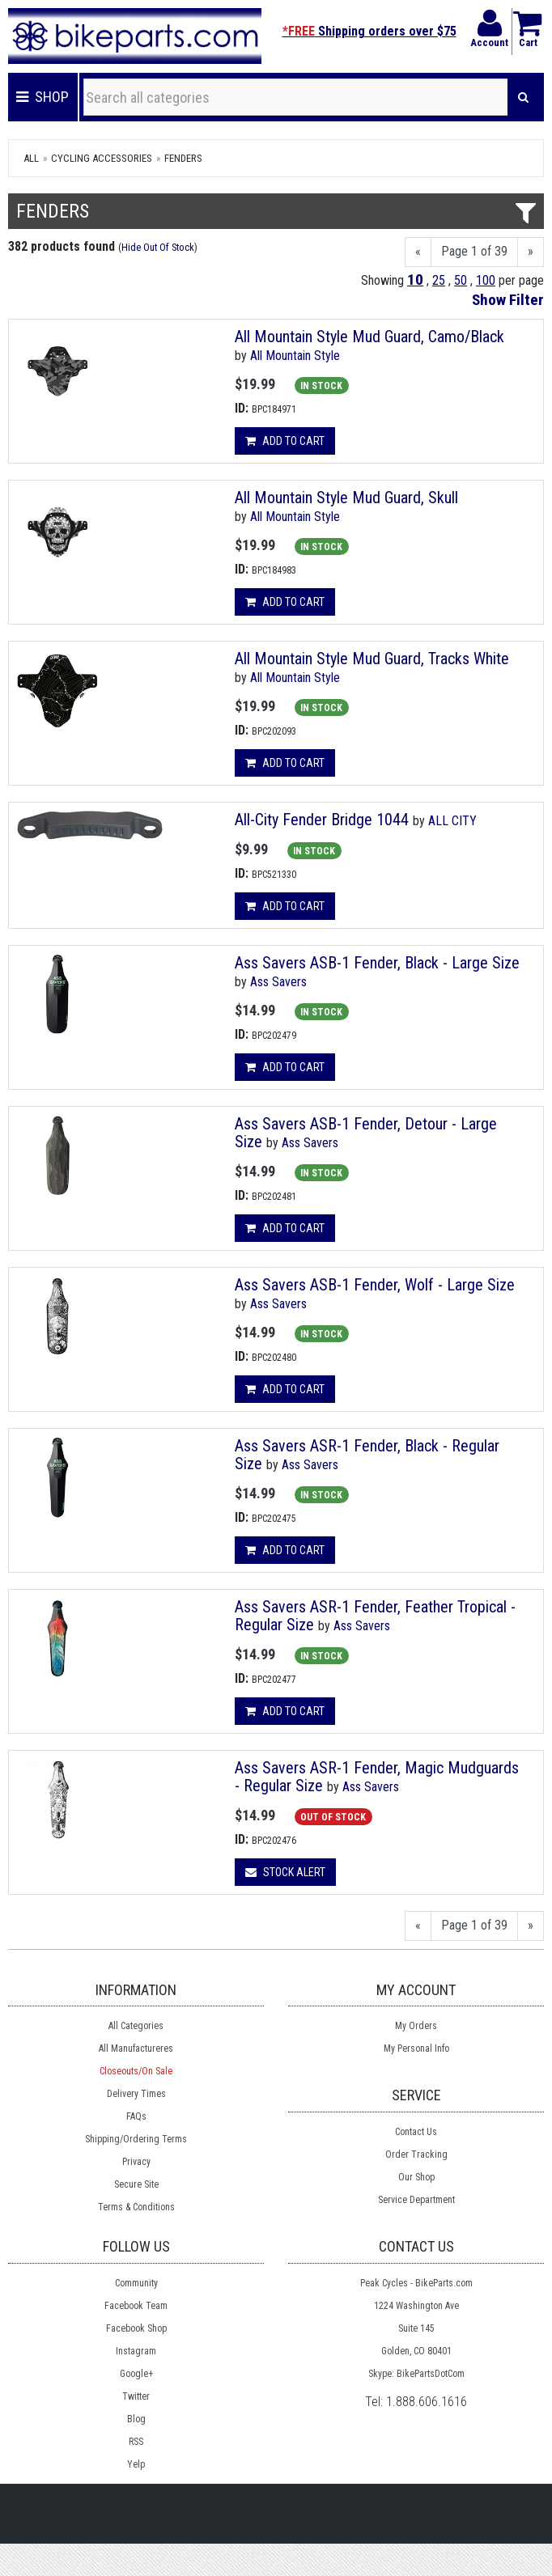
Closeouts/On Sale (136, 2071)
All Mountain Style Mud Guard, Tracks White (372, 658)
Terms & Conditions (136, 2207)
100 (485, 280)
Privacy (136, 2161)
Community (136, 2283)
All (31, 158)
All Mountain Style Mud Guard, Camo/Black (369, 336)
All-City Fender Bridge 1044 (322, 819)
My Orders (416, 2026)
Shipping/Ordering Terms (136, 2139)
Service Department (416, 2199)
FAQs (136, 2116)
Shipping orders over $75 (369, 31)
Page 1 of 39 (474, 251)
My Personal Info (416, 2048)
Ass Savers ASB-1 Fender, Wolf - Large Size (375, 1284)
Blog (136, 2419)
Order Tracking (416, 2154)
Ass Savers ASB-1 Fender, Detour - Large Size (366, 1132)
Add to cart (285, 440)
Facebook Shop (136, 2328)
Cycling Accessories (101, 158)
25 (438, 280)
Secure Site (136, 2184)
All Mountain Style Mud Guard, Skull (346, 497)
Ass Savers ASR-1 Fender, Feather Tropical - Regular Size (375, 1615)
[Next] (530, 252)
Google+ (136, 2373)
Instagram (136, 2351)
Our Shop (416, 2177)
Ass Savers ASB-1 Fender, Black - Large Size (377, 962)
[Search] (523, 97)
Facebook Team (136, 2305)
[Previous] (418, 252)
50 (460, 280)
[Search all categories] (295, 97)
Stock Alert (285, 1872)
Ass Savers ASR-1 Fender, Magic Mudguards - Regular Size (377, 1776)
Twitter (136, 2396)
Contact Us (416, 2131)
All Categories (135, 2026)
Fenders (183, 158)
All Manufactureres (136, 2048)
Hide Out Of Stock (157, 247)
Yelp (136, 2464)
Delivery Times (136, 2093)
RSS (136, 2441)
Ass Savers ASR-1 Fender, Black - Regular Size (367, 1454)
